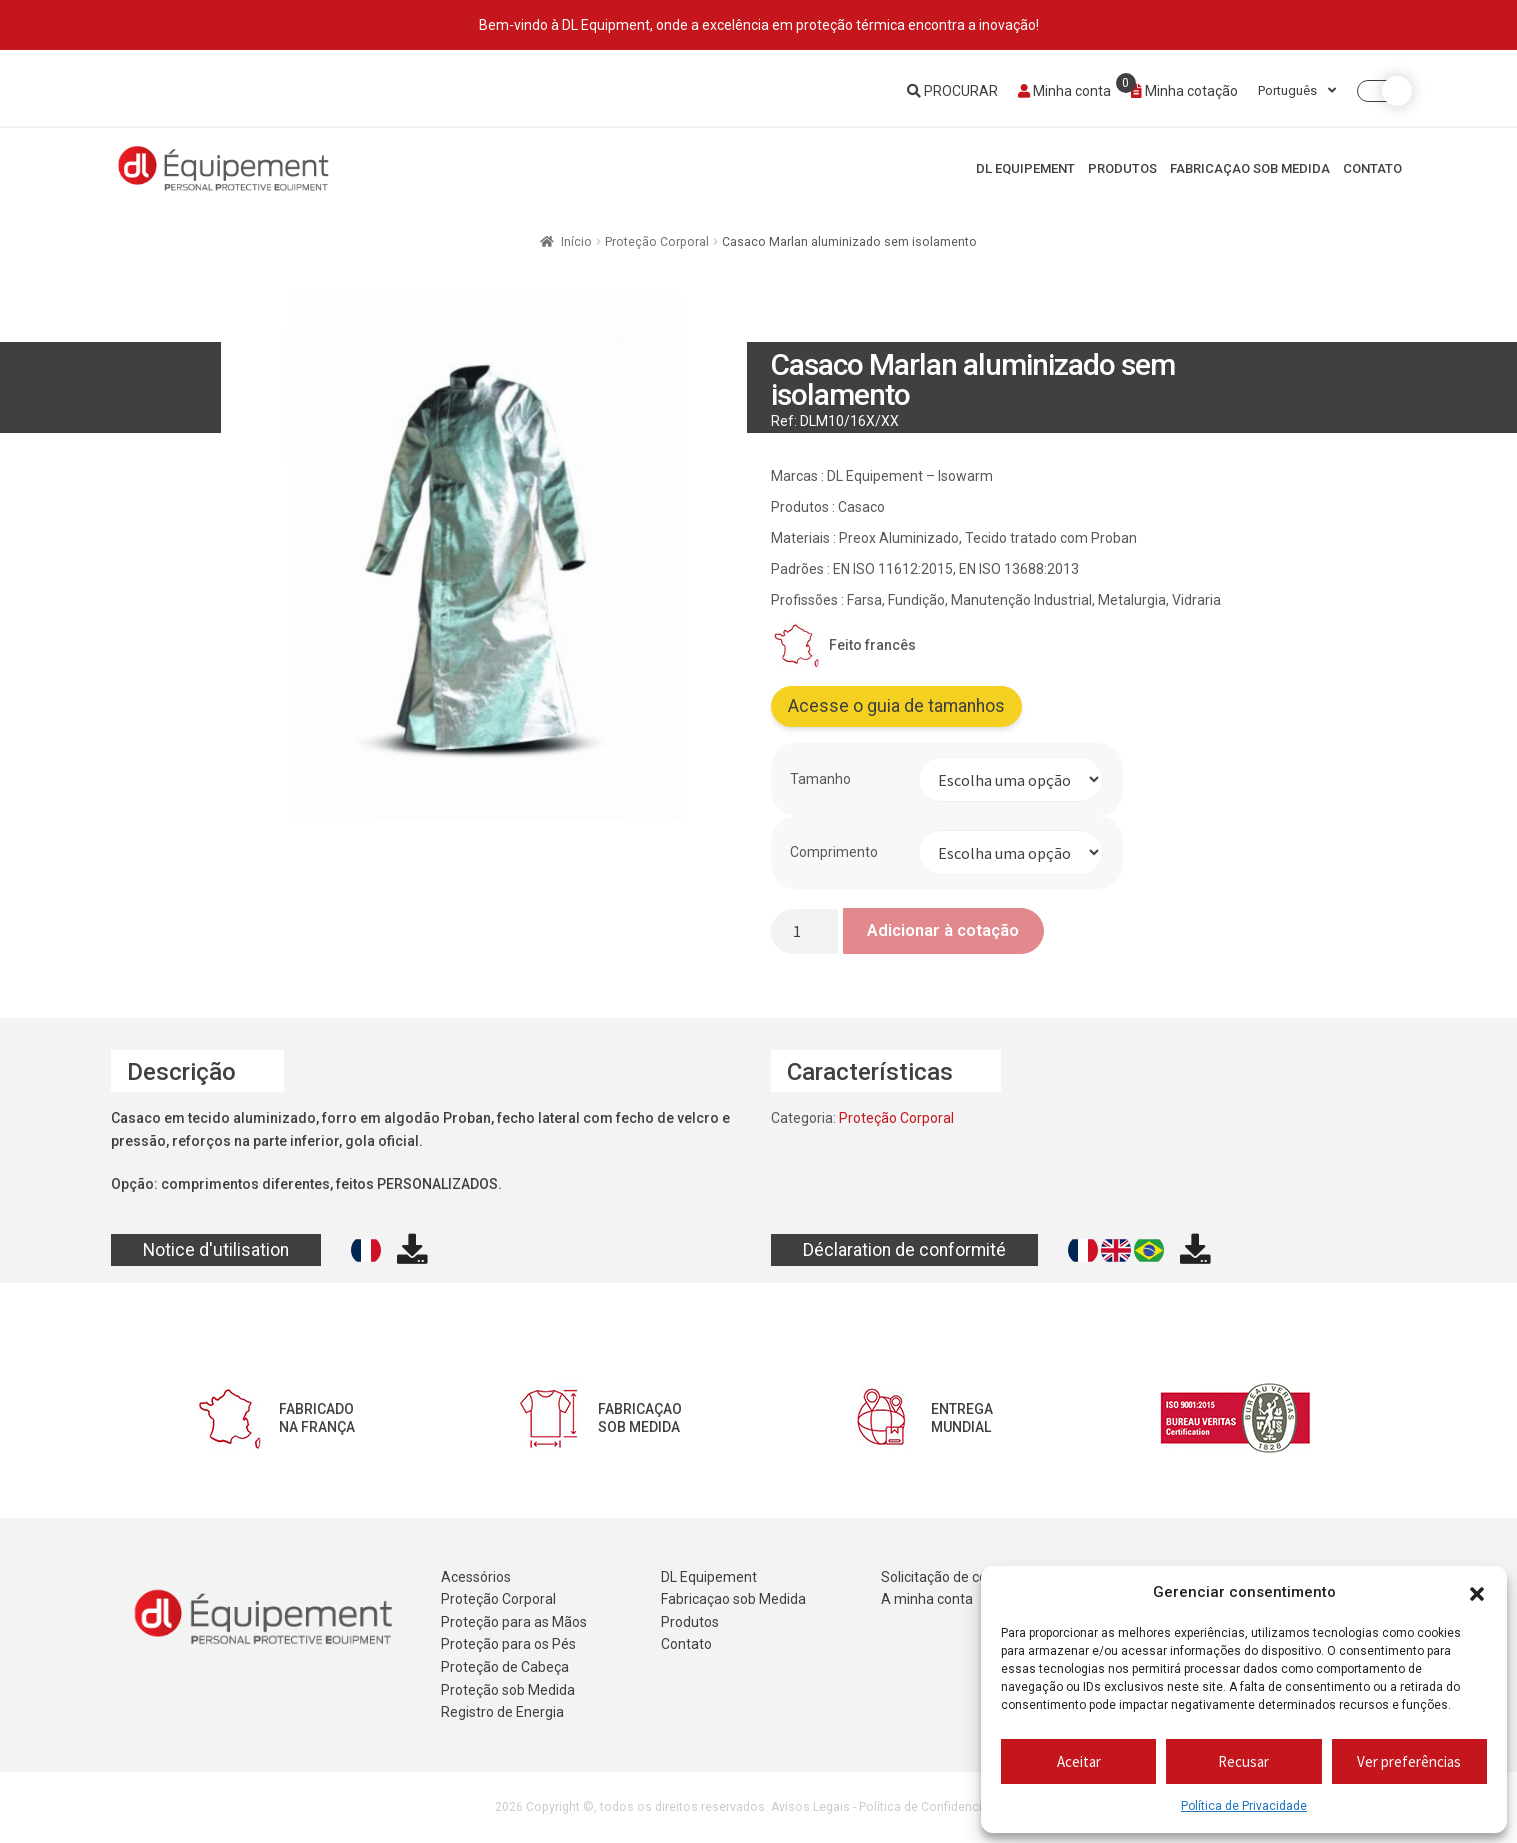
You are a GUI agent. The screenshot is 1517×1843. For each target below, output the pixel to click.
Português (1297, 90)
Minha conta (1064, 91)
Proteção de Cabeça (505, 1667)
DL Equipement (1025, 168)
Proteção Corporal (657, 242)
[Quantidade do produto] (805, 931)
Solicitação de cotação (952, 1577)
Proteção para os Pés (508, 1644)
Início (576, 242)
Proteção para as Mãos (514, 1622)
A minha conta (927, 1599)
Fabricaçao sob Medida (1250, 168)
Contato (1372, 168)
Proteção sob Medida (508, 1690)
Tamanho (820, 779)
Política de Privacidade (1244, 1806)
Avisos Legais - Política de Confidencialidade (897, 1807)
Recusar (1243, 1761)
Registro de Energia (502, 1712)
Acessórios (476, 1577)
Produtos (1122, 168)
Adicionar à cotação (943, 930)
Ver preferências (1409, 1761)
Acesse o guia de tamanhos (896, 706)
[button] (1477, 1593)
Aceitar (1079, 1761)
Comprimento (834, 852)
